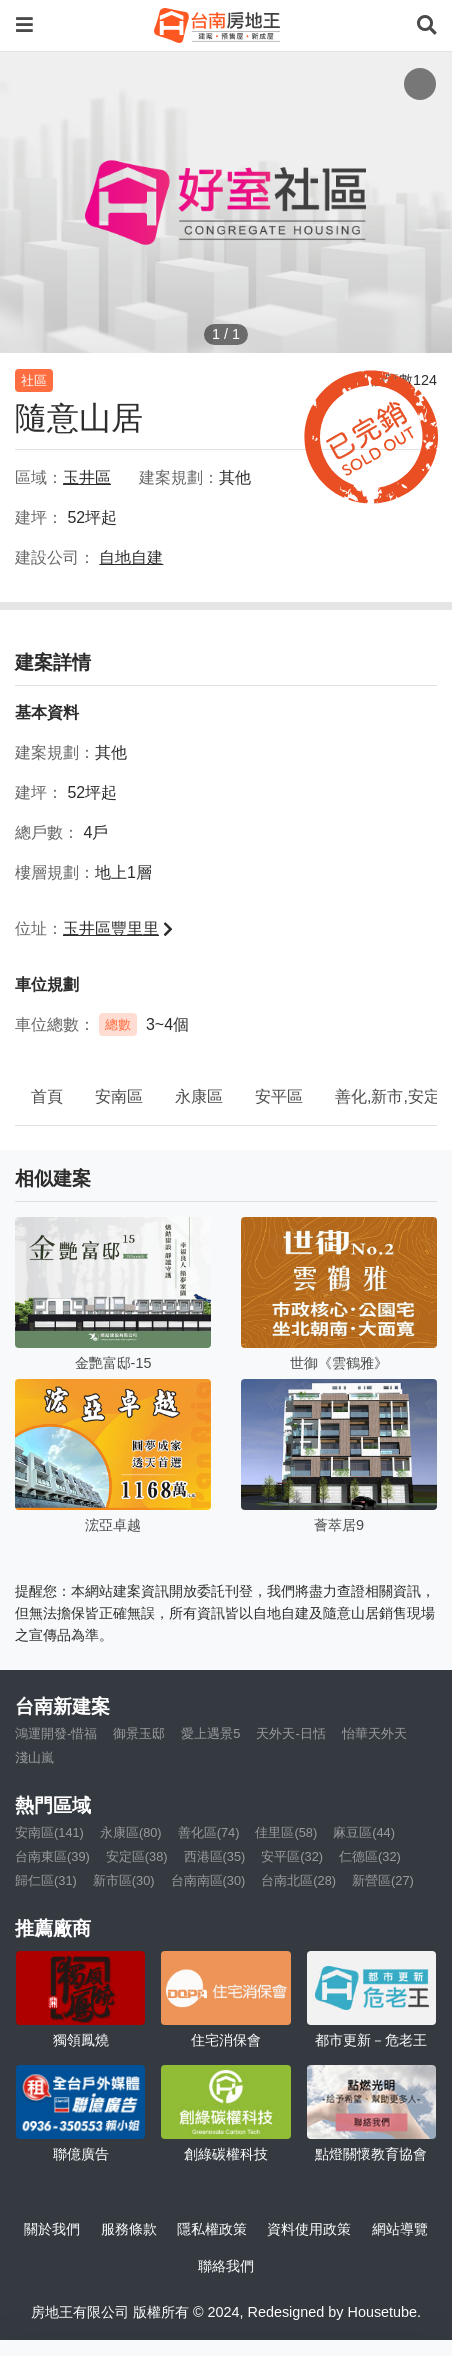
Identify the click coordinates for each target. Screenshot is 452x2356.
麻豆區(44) (364, 1832)
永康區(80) (131, 1832)
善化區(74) (209, 1832)
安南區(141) (49, 1832)
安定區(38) (137, 1856)
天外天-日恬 (290, 1733)
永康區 (199, 1096)
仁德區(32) (370, 1856)
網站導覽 (400, 2229)
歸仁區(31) (46, 1880)
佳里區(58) (286, 1832)
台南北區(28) (298, 1880)
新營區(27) (383, 1880)
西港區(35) (215, 1856)
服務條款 (129, 2229)
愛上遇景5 (210, 1733)
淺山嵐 (34, 1757)
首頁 (47, 1096)
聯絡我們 (226, 2266)
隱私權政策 (212, 2229)
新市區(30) (124, 1880)
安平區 (279, 1096)
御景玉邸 (139, 1733)
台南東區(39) (52, 1856)
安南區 (119, 1096)
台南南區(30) (208, 1880)
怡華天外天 (374, 1733)
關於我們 (52, 2229)
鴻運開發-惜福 (56, 1733)
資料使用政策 (309, 2229)
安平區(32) (292, 1856)
